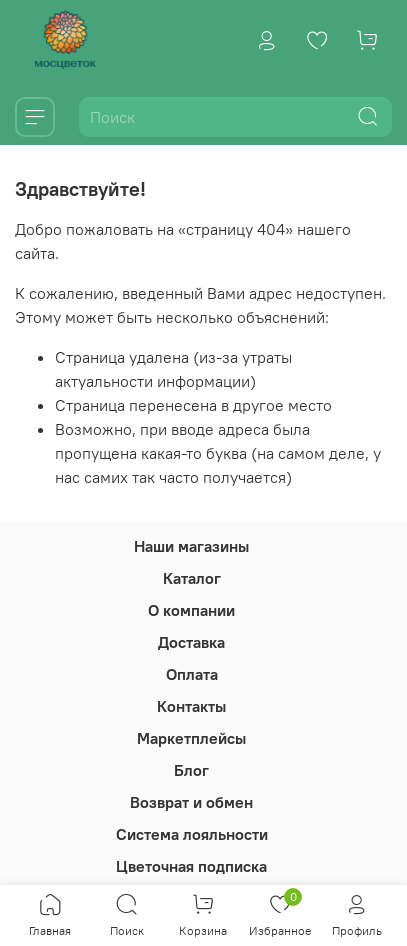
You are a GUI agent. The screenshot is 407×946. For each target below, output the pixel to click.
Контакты (191, 706)
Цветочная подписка (191, 866)
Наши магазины (191, 546)
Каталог (192, 578)
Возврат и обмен (191, 802)
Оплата (192, 674)
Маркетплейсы (191, 738)
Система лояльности (192, 834)
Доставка (191, 642)
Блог (191, 770)
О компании (191, 610)
